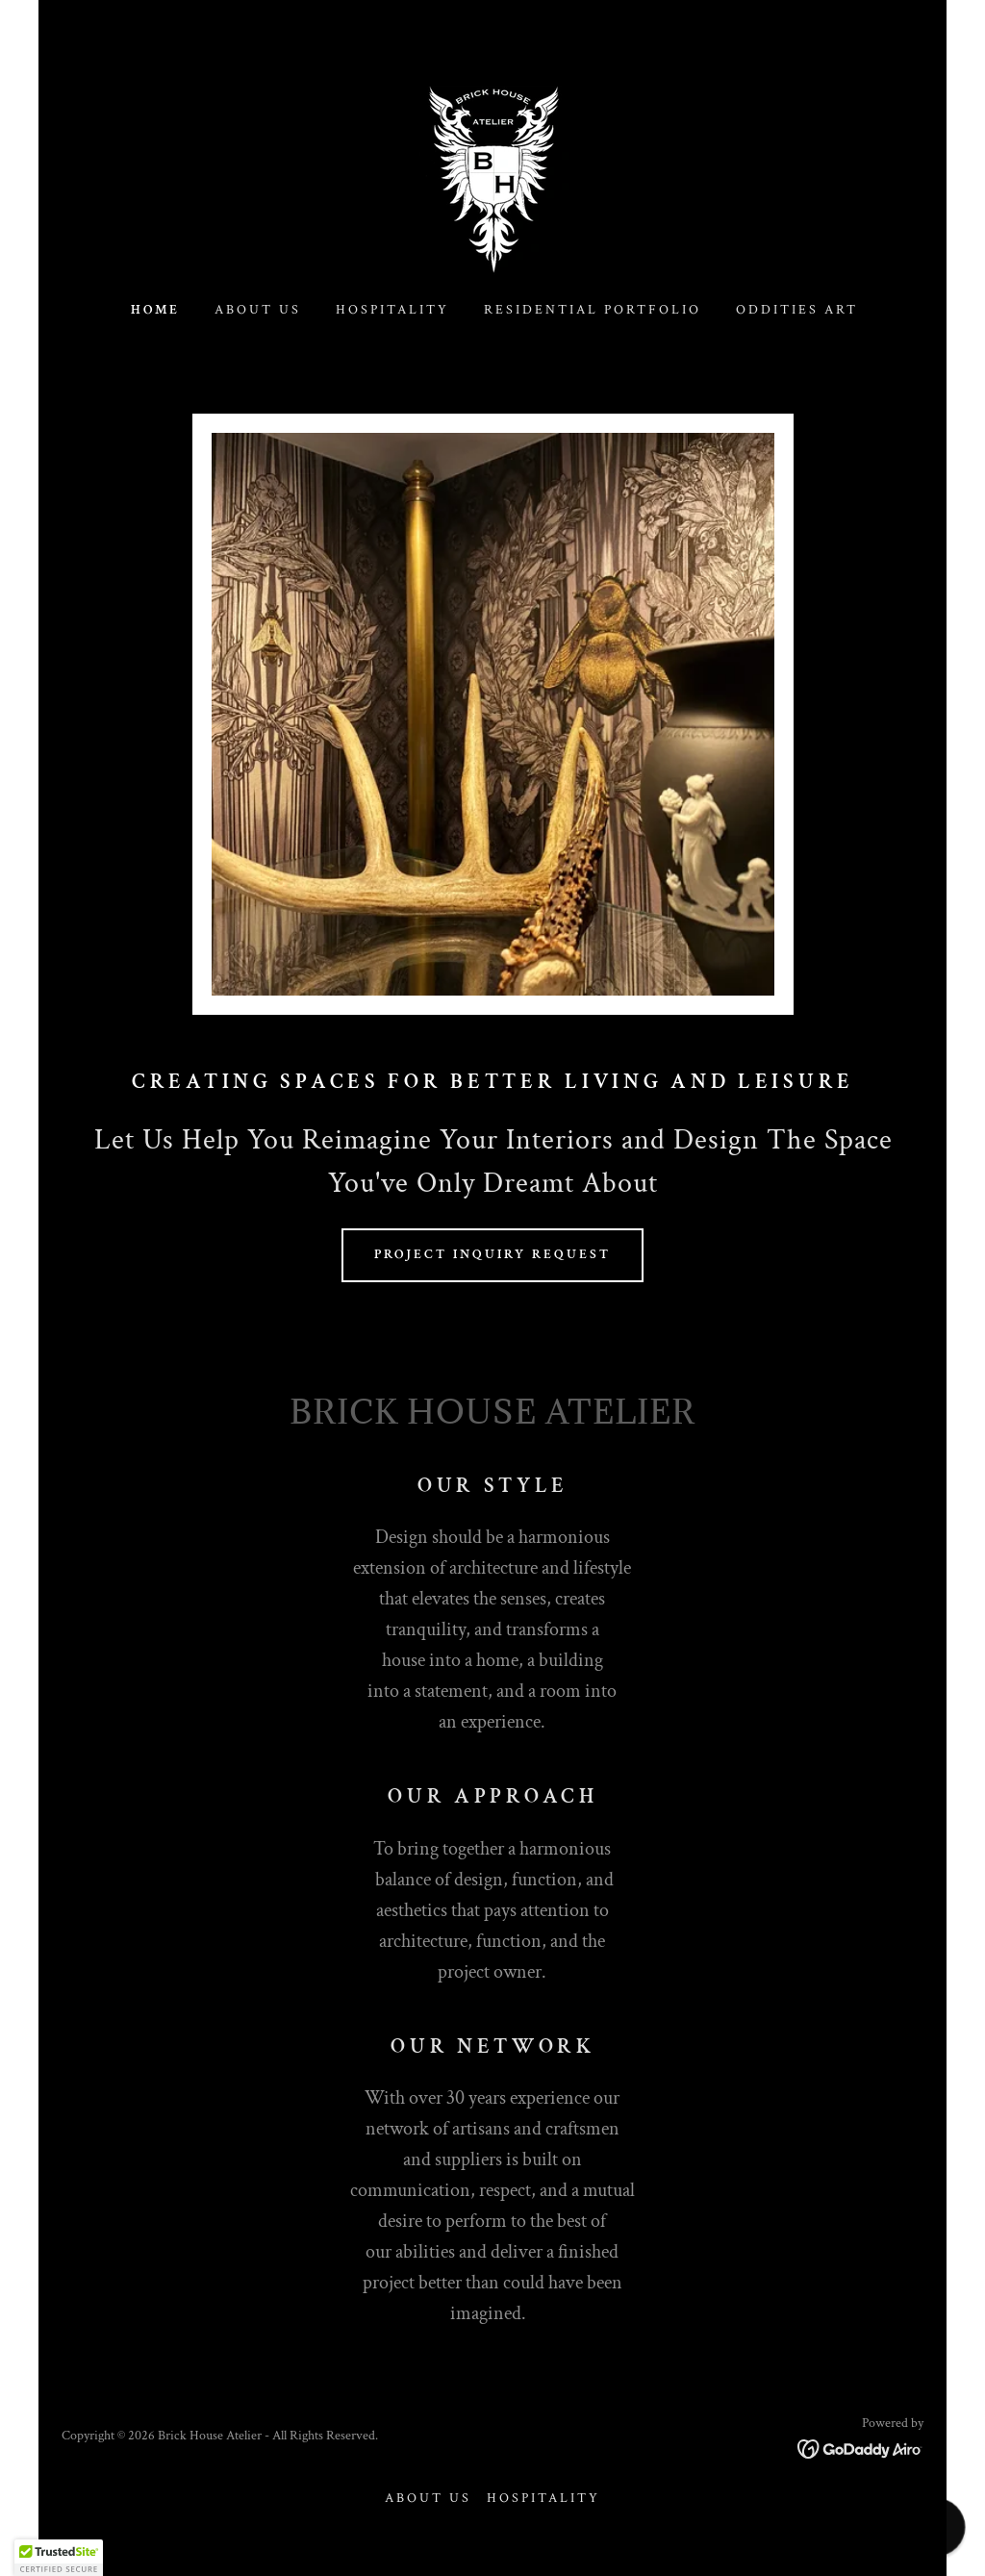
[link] (493, 177)
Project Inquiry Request (492, 1254)
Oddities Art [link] (797, 309)
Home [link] (155, 309)
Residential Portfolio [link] (592, 309)
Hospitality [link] (392, 309)
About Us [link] (258, 309)
